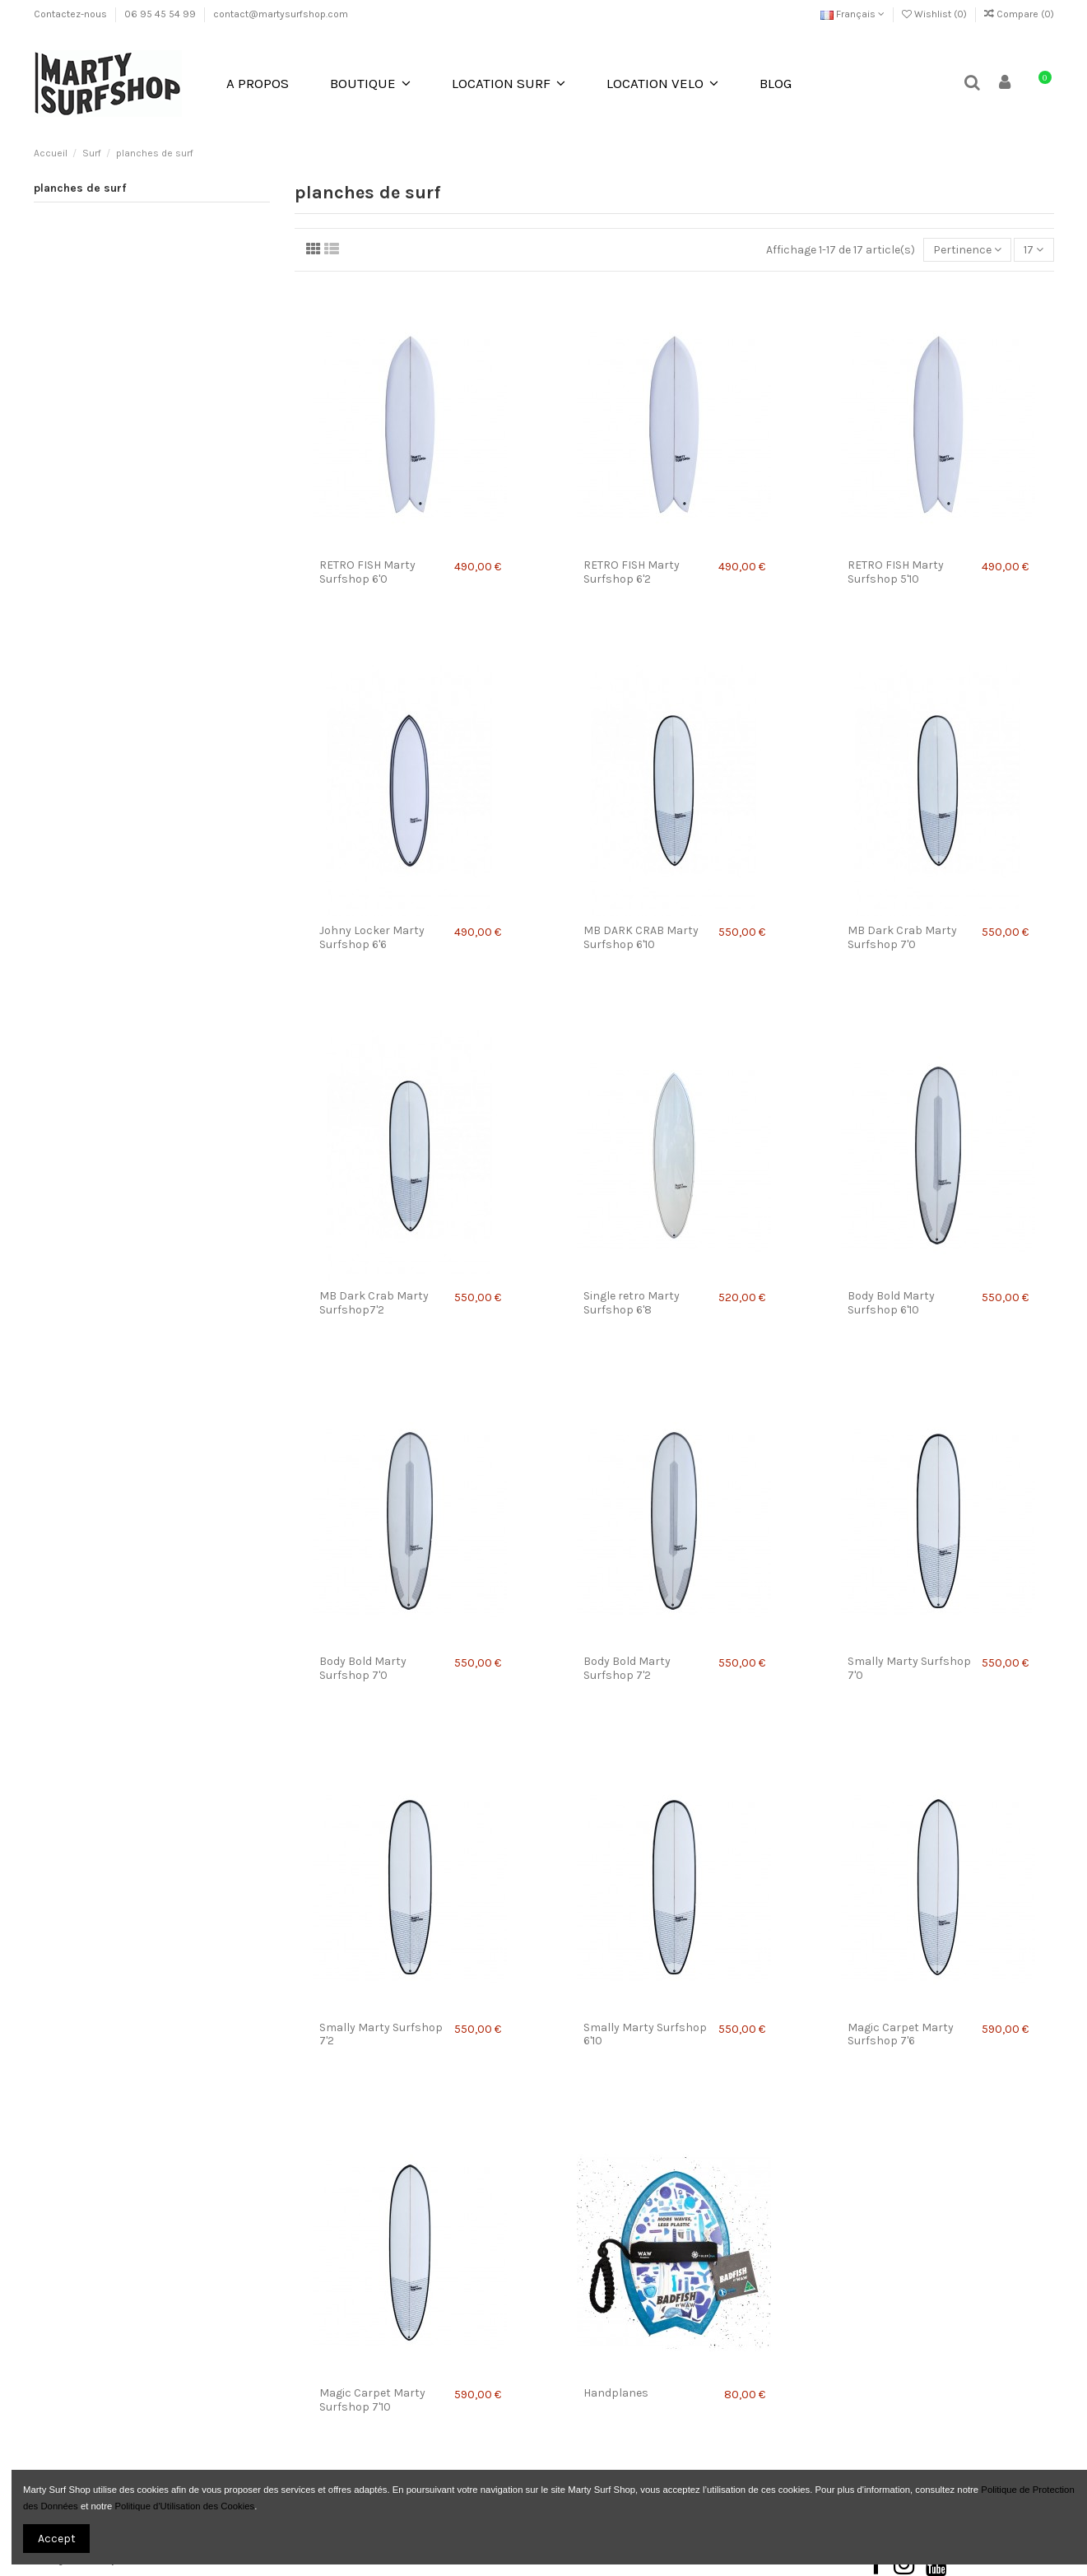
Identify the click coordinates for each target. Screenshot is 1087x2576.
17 (1033, 250)
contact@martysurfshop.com (280, 14)
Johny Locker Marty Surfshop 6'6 (372, 937)
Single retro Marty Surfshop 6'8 (631, 1303)
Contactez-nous (71, 14)
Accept (57, 2539)
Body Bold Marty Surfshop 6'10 (891, 1303)
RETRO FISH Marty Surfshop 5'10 (896, 572)
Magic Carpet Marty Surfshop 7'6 (901, 2034)
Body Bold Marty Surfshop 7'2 (627, 1668)
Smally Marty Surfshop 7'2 (381, 2034)
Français (852, 14)
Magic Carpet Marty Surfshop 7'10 (372, 2400)
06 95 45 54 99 (161, 14)
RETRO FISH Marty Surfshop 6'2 (631, 572)
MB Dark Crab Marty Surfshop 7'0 (902, 937)
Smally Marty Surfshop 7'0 (909, 1668)
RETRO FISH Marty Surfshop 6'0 (367, 572)
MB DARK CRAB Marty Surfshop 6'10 (641, 937)
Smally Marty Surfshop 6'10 (645, 2034)
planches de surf (80, 188)
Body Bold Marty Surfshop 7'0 (362, 1668)
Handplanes (615, 2393)
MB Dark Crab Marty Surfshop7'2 (374, 1303)
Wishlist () (935, 14)
